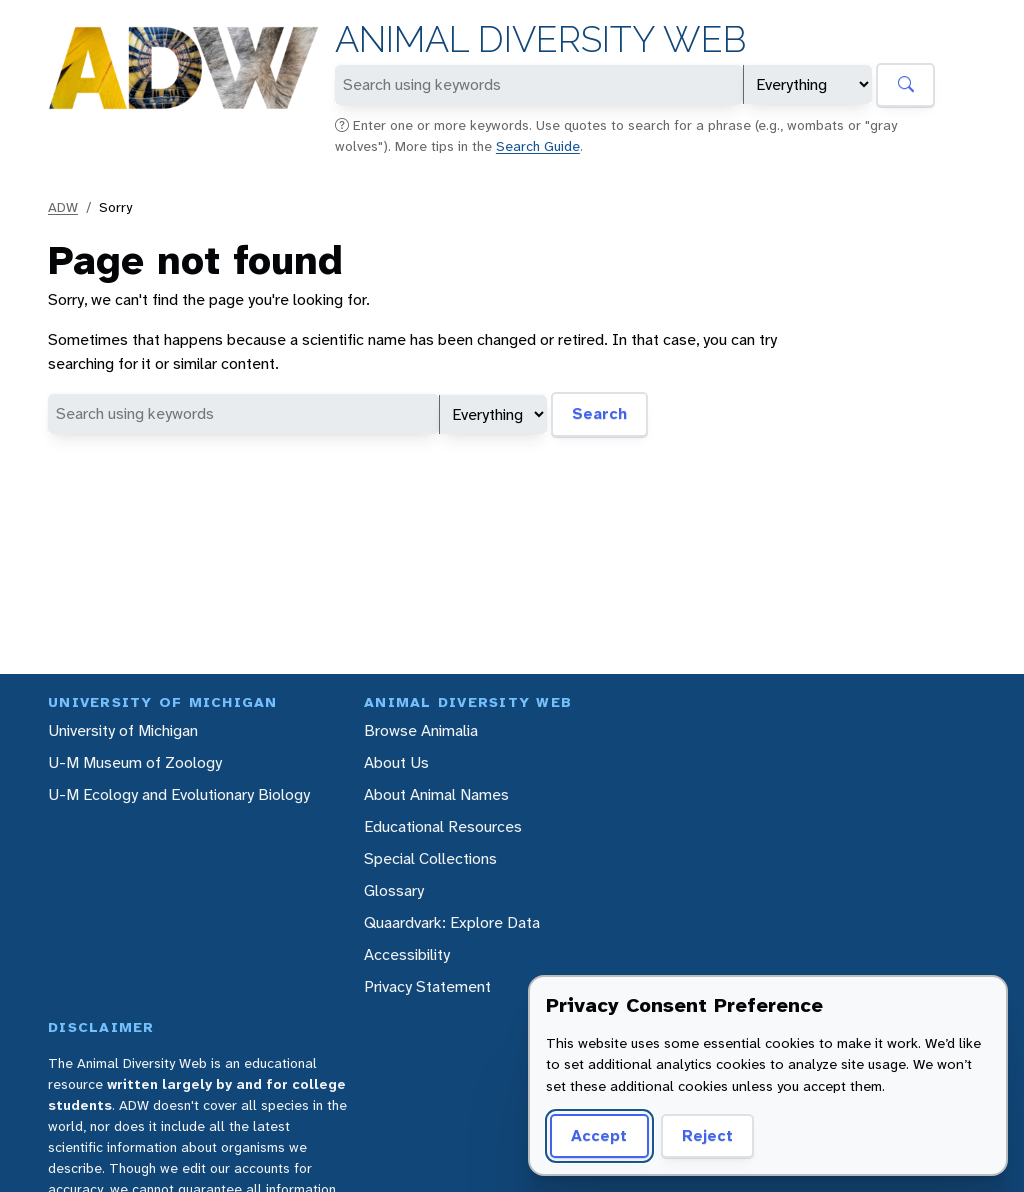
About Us (396, 762)
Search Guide (538, 146)
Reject (700, 1135)
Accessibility (407, 954)
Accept (596, 1135)
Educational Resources (443, 826)
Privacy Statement (427, 986)
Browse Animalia (421, 730)
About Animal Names (436, 794)
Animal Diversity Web (540, 39)
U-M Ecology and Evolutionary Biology (179, 794)
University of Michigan (123, 730)
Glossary (394, 890)
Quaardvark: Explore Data (452, 922)
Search (599, 413)
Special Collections (430, 858)
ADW (63, 207)
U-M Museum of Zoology (135, 762)
